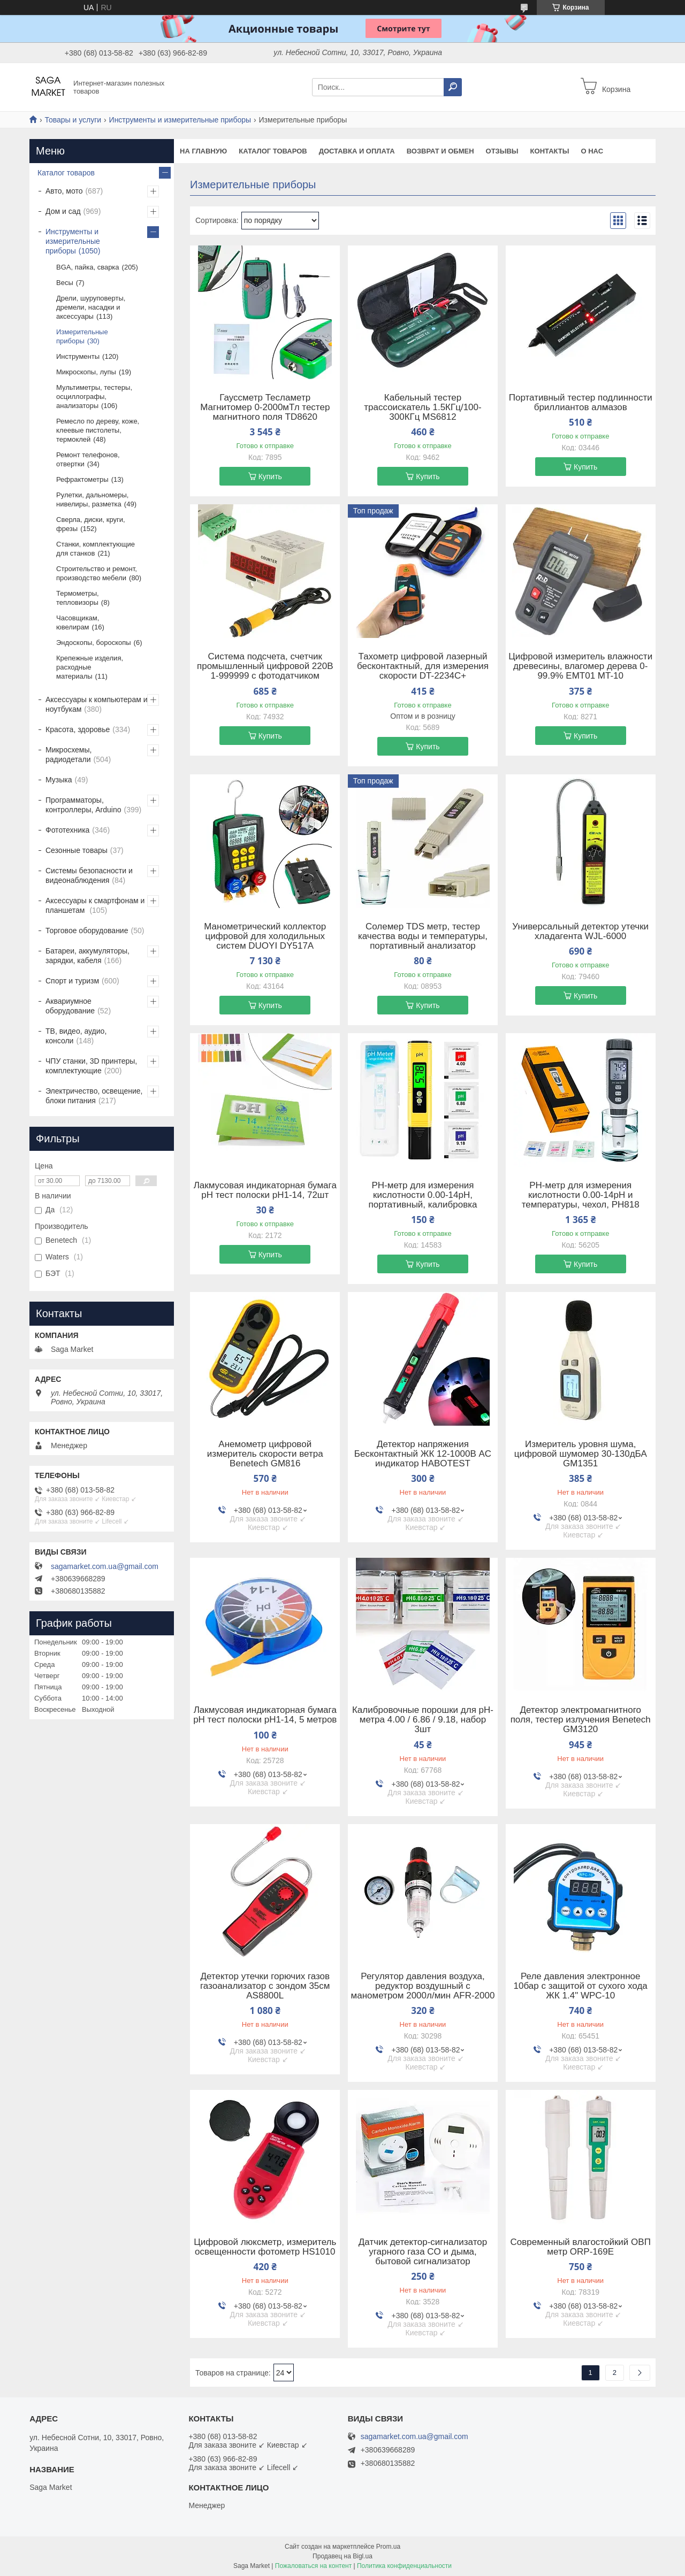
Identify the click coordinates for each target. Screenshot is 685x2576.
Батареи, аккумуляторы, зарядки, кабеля (87, 956)
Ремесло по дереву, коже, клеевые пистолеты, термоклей (97, 430)
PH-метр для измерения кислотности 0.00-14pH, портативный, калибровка (423, 1195)
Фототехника (67, 830)
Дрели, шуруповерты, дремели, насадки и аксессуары (90, 307)
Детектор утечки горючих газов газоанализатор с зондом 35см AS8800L (265, 1986)
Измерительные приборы (82, 336)
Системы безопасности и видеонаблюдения (89, 875)
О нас (592, 151)
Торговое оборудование (86, 930)
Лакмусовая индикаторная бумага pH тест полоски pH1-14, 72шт (265, 1190)
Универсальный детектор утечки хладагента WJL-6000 (580, 931)
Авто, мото (63, 191)
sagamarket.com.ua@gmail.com (104, 1566)
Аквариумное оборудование (70, 1006)
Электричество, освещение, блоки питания (93, 1096)
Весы (64, 283)
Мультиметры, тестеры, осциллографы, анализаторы (94, 396)
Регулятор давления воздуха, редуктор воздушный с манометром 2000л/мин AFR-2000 (423, 1986)
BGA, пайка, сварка (87, 267)
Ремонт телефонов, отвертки (88, 459)
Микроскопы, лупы (86, 372)
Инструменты (78, 356)
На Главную (203, 151)
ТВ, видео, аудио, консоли (75, 1036)
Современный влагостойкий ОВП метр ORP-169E (581, 2247)
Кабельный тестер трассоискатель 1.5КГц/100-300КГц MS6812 (422, 407)
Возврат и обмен (440, 151)
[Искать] (453, 87)
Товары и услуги (72, 120)
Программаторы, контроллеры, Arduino (83, 805)
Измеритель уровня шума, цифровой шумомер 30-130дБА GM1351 (580, 1454)
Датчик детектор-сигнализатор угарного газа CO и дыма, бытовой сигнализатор (423, 2251)
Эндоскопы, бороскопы (93, 643)
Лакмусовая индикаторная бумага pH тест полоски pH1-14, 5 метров (265, 1715)
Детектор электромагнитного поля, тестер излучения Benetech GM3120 (581, 1719)
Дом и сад (63, 211)
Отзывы (502, 151)
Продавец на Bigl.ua (342, 2556)
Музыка (58, 779)
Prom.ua (388, 2546)
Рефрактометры (82, 479)
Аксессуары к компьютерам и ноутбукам (96, 704)
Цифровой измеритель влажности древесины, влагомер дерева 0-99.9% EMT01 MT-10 (580, 666)
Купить (270, 476)
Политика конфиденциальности (404, 2566)
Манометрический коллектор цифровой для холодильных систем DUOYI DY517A (265, 936)
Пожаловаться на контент (313, 2566)
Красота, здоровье (77, 729)
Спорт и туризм (72, 980)
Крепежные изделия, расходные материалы (89, 667)
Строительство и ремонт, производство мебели (96, 573)
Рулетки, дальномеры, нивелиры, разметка (92, 499)
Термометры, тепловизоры (77, 597)
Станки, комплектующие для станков (95, 548)
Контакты (549, 151)
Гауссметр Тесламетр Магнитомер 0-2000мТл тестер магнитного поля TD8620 (265, 407)
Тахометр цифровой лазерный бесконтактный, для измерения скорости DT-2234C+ (423, 666)
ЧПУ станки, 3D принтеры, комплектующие (91, 1066)
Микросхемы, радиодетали (68, 754)
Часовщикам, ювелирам (77, 622)
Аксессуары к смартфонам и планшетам (94, 905)
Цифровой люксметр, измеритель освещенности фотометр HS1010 (265, 2247)
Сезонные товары (76, 850)
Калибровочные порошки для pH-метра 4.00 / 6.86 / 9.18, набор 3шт (422, 1719)
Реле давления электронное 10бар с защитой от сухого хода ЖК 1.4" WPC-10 (581, 1986)
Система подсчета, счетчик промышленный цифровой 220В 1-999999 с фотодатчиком (265, 666)
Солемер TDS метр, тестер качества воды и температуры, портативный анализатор (423, 936)
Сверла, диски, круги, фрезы (90, 524)
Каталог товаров (273, 151)
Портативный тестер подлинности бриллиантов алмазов (580, 402)
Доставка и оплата (357, 151)
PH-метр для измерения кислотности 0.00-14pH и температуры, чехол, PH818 (581, 1195)
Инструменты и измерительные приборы (180, 120)
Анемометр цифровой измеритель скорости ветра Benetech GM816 (265, 1454)
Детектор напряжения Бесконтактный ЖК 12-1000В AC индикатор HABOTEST (422, 1454)
